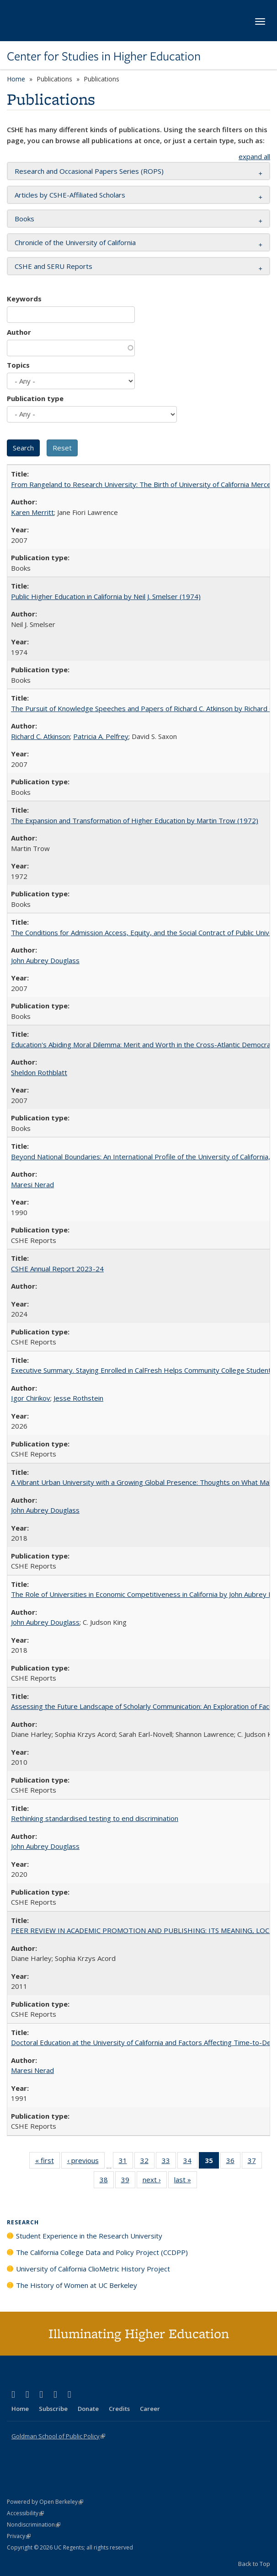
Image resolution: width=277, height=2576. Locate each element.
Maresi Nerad (32, 1184)
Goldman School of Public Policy (58, 2436)
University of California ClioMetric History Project (93, 2268)
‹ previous (86, 2162)
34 (190, 2162)
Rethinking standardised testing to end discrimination (94, 1818)
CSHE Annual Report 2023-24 (57, 1268)
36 (233, 2162)
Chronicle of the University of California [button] (75, 242)
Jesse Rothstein (78, 1398)
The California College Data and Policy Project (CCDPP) (102, 2252)
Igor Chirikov (30, 1398)
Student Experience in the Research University (89, 2235)
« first (47, 2162)
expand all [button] (254, 156)
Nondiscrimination (33, 2524)
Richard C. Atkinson (40, 736)
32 (147, 2162)
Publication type (35, 398)
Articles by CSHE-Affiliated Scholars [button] (70, 194)
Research (23, 2222)
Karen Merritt (32, 512)
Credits (119, 2409)
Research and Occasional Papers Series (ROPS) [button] (89, 171)
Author (19, 332)
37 (255, 2162)
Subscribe (53, 2409)
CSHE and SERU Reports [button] (53, 266)
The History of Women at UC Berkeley (76, 2285)
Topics (18, 365)
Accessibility (25, 2513)
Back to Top (254, 2564)
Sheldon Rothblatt (39, 1072)
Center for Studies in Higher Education (104, 56)
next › (155, 2181)
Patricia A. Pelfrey (100, 736)
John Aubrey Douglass (45, 960)
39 (128, 2181)
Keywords (24, 298)
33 (169, 2162)
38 (107, 2181)
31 (126, 2162)
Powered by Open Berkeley (45, 2502)
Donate (88, 2409)
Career (150, 2409)
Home (16, 79)
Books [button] (24, 218)
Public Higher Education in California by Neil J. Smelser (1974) (106, 596)
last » (185, 2181)
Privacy (19, 2536)
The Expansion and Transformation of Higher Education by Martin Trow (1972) (134, 820)
